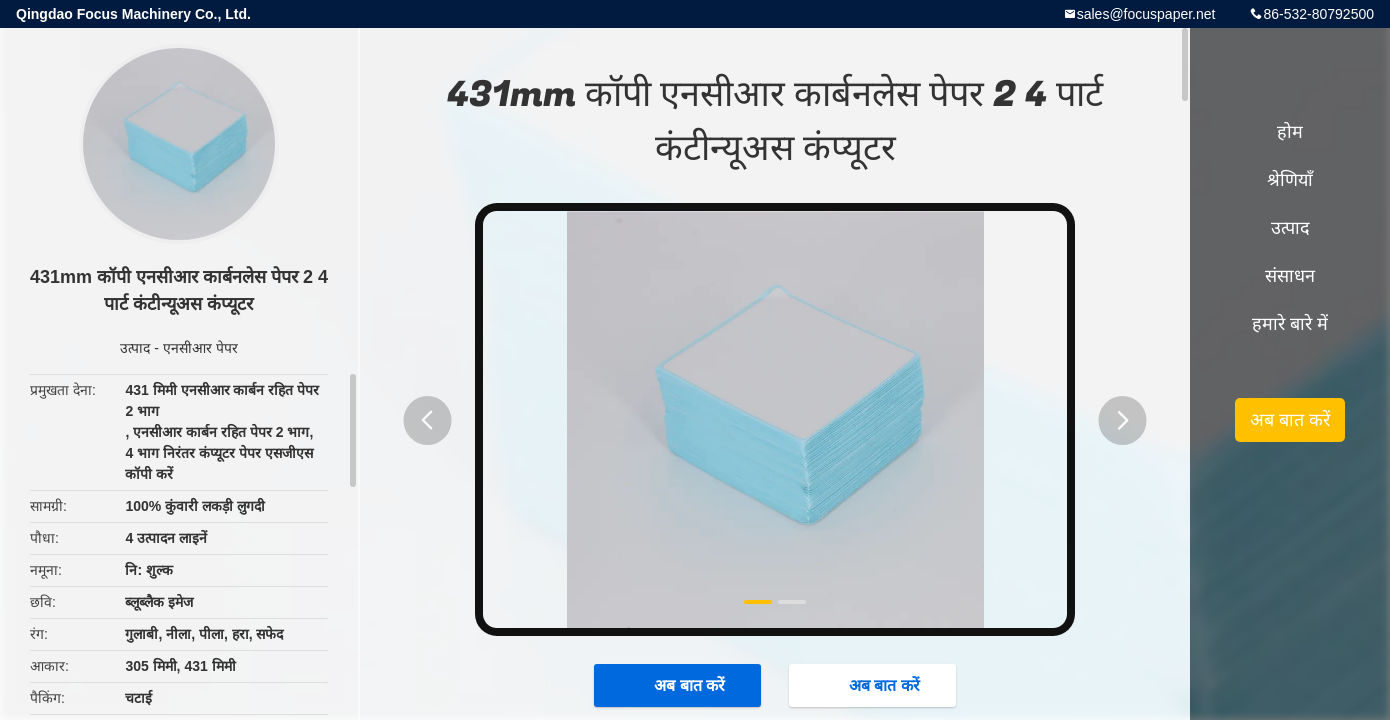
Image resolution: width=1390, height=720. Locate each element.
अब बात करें (679, 685)
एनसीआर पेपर (200, 348)
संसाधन (1290, 276)
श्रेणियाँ (1290, 180)
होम (1290, 132)
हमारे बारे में (1290, 324)
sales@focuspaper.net (1146, 14)
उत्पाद (135, 348)
